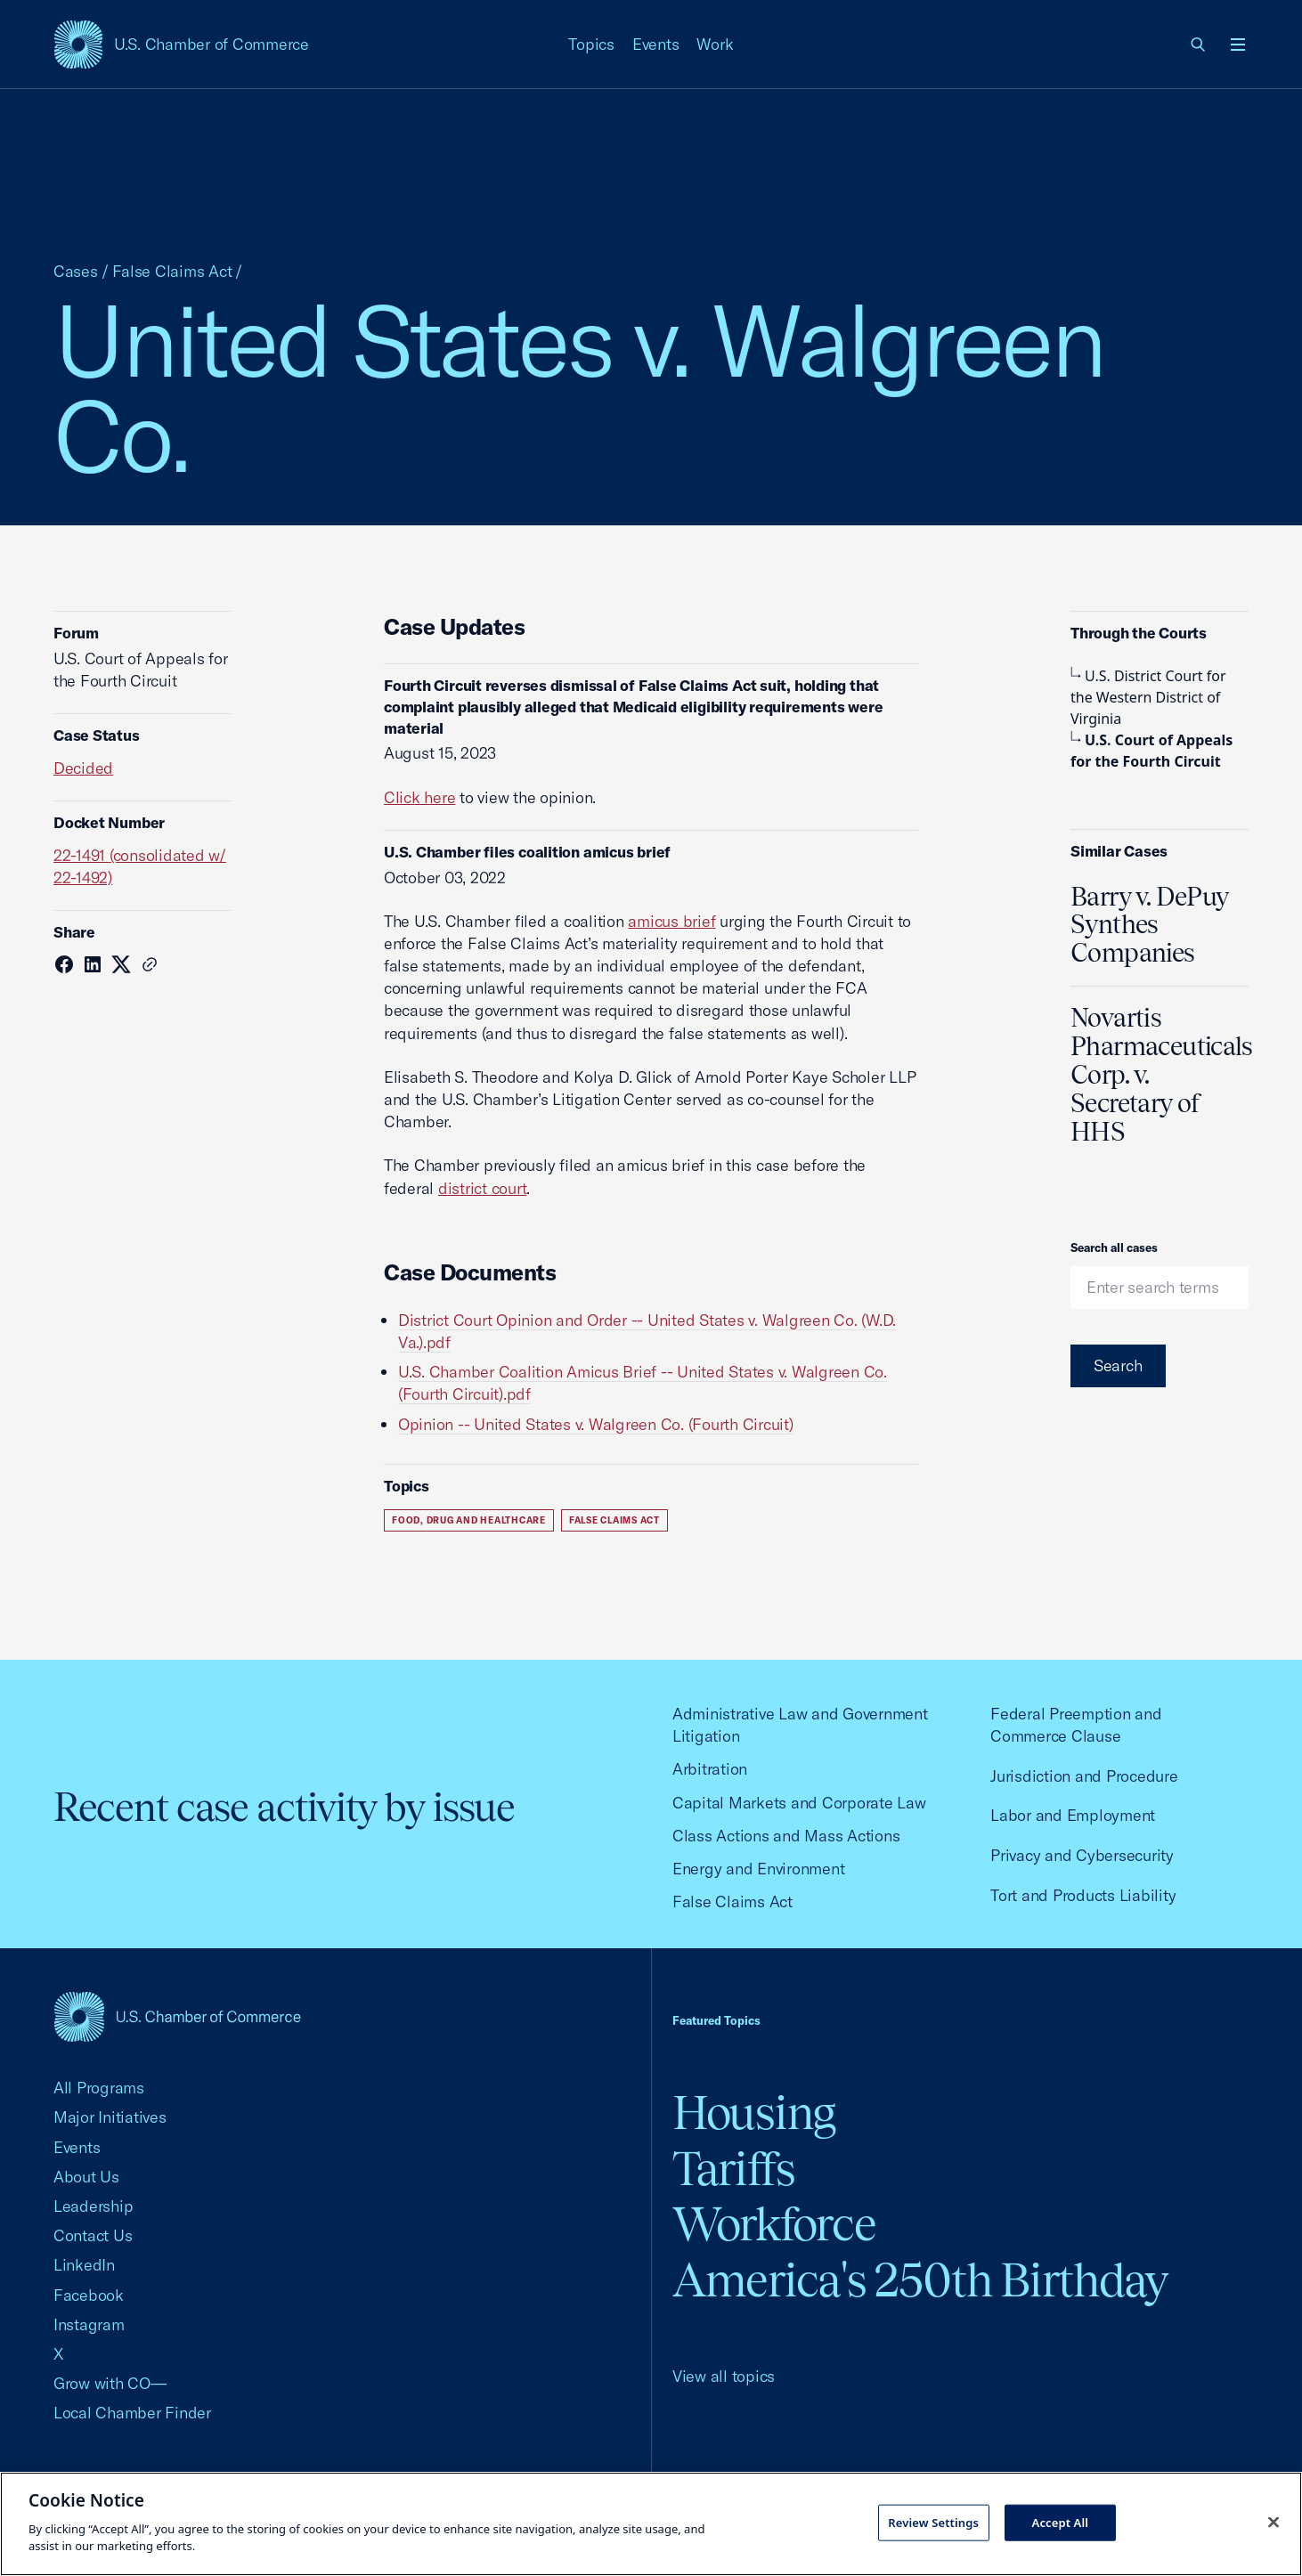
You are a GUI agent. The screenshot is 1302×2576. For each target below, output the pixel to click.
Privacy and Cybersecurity (1082, 1855)
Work (714, 44)
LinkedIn (84, 2265)
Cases (75, 271)
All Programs (98, 2087)
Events (655, 44)
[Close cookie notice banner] (1273, 2521)
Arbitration (709, 1769)
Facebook (88, 2295)
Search (1118, 1365)
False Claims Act (172, 271)
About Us (86, 2176)
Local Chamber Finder (132, 2412)
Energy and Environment (758, 1868)
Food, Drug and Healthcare (469, 1520)
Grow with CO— (110, 2383)
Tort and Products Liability (1083, 1895)
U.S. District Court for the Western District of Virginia (1148, 697)
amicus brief (671, 921)
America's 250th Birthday (920, 2280)
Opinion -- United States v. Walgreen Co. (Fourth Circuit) (595, 1424)
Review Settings (933, 2522)
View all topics (723, 2376)
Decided (83, 768)
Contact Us (92, 2235)
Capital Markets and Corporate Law (799, 1802)
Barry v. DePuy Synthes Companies (1149, 925)
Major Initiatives (110, 2117)
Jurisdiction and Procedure (1083, 1776)
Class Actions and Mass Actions (785, 1835)
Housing (753, 2112)
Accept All (1060, 2522)
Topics (591, 44)
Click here (419, 797)
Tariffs (733, 2168)
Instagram (89, 2324)
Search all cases (1114, 1247)
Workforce (773, 2224)
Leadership (93, 2206)
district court (482, 1188)
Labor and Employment (1072, 1815)
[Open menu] (1238, 44)
